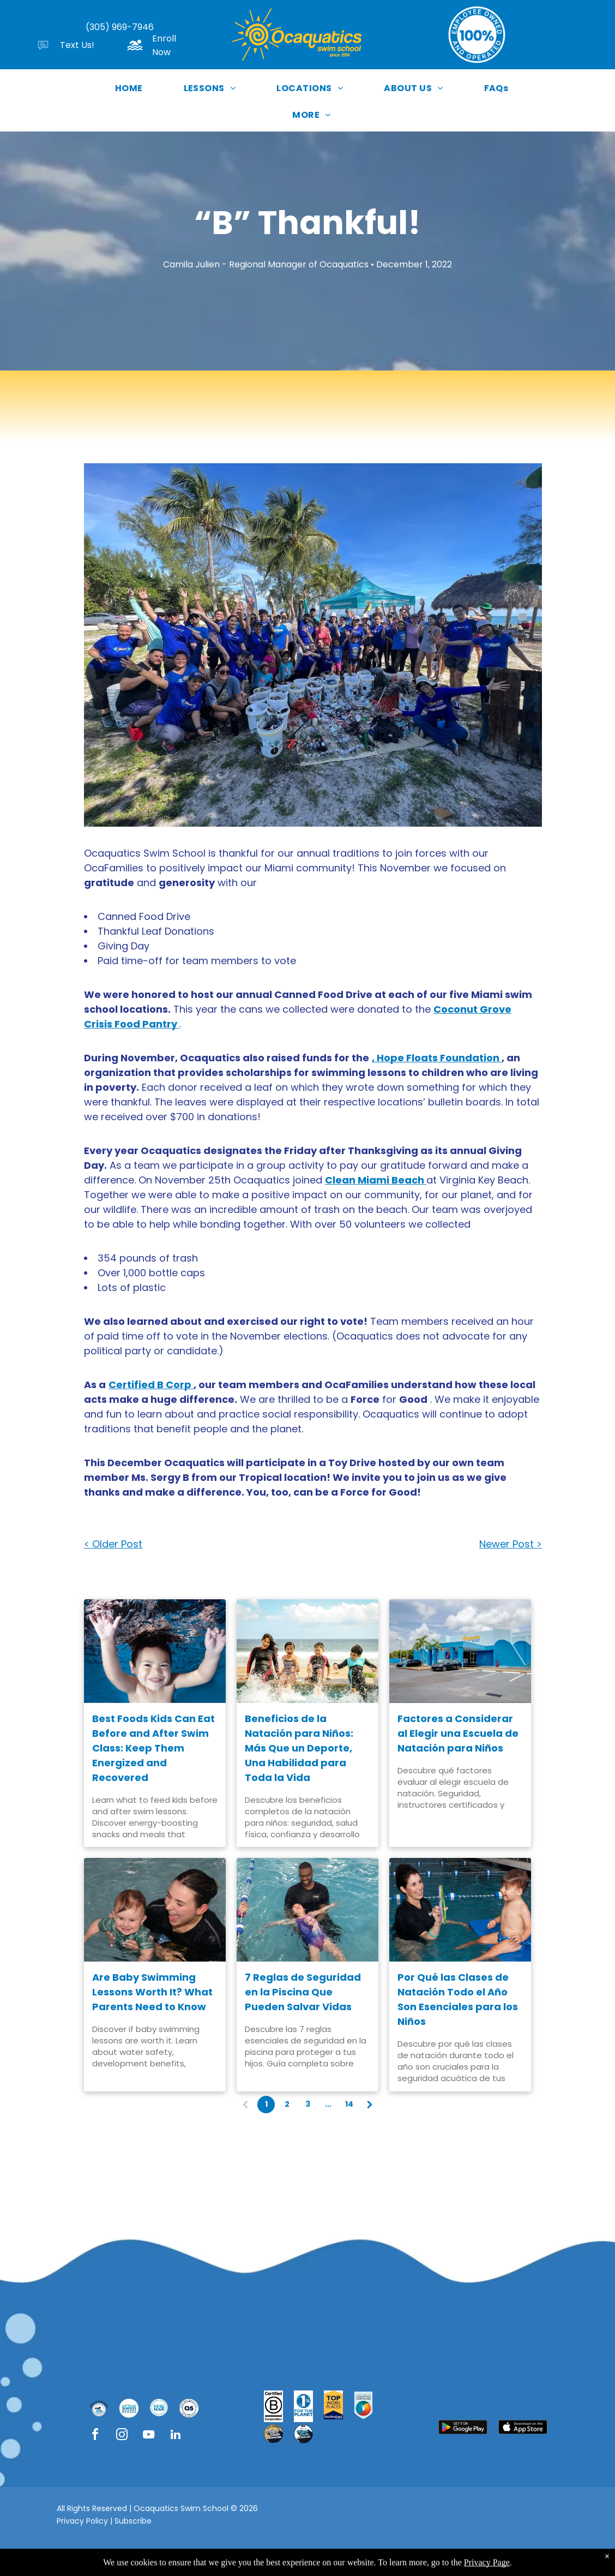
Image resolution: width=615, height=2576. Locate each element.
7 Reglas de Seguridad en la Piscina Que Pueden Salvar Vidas (303, 1991)
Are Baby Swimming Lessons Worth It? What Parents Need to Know (152, 1991)
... (328, 2104)
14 (349, 2104)
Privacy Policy (82, 2520)
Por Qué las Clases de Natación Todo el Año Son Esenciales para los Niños (457, 1999)
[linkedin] (175, 2436)
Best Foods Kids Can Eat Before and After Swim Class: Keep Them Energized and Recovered (153, 1748)
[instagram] (122, 2436)
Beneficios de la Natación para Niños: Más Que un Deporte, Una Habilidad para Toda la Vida (299, 1748)
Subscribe (133, 2520)
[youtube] (149, 2436)
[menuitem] (133, 88)
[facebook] (95, 2436)
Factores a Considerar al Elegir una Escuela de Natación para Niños (457, 1733)
